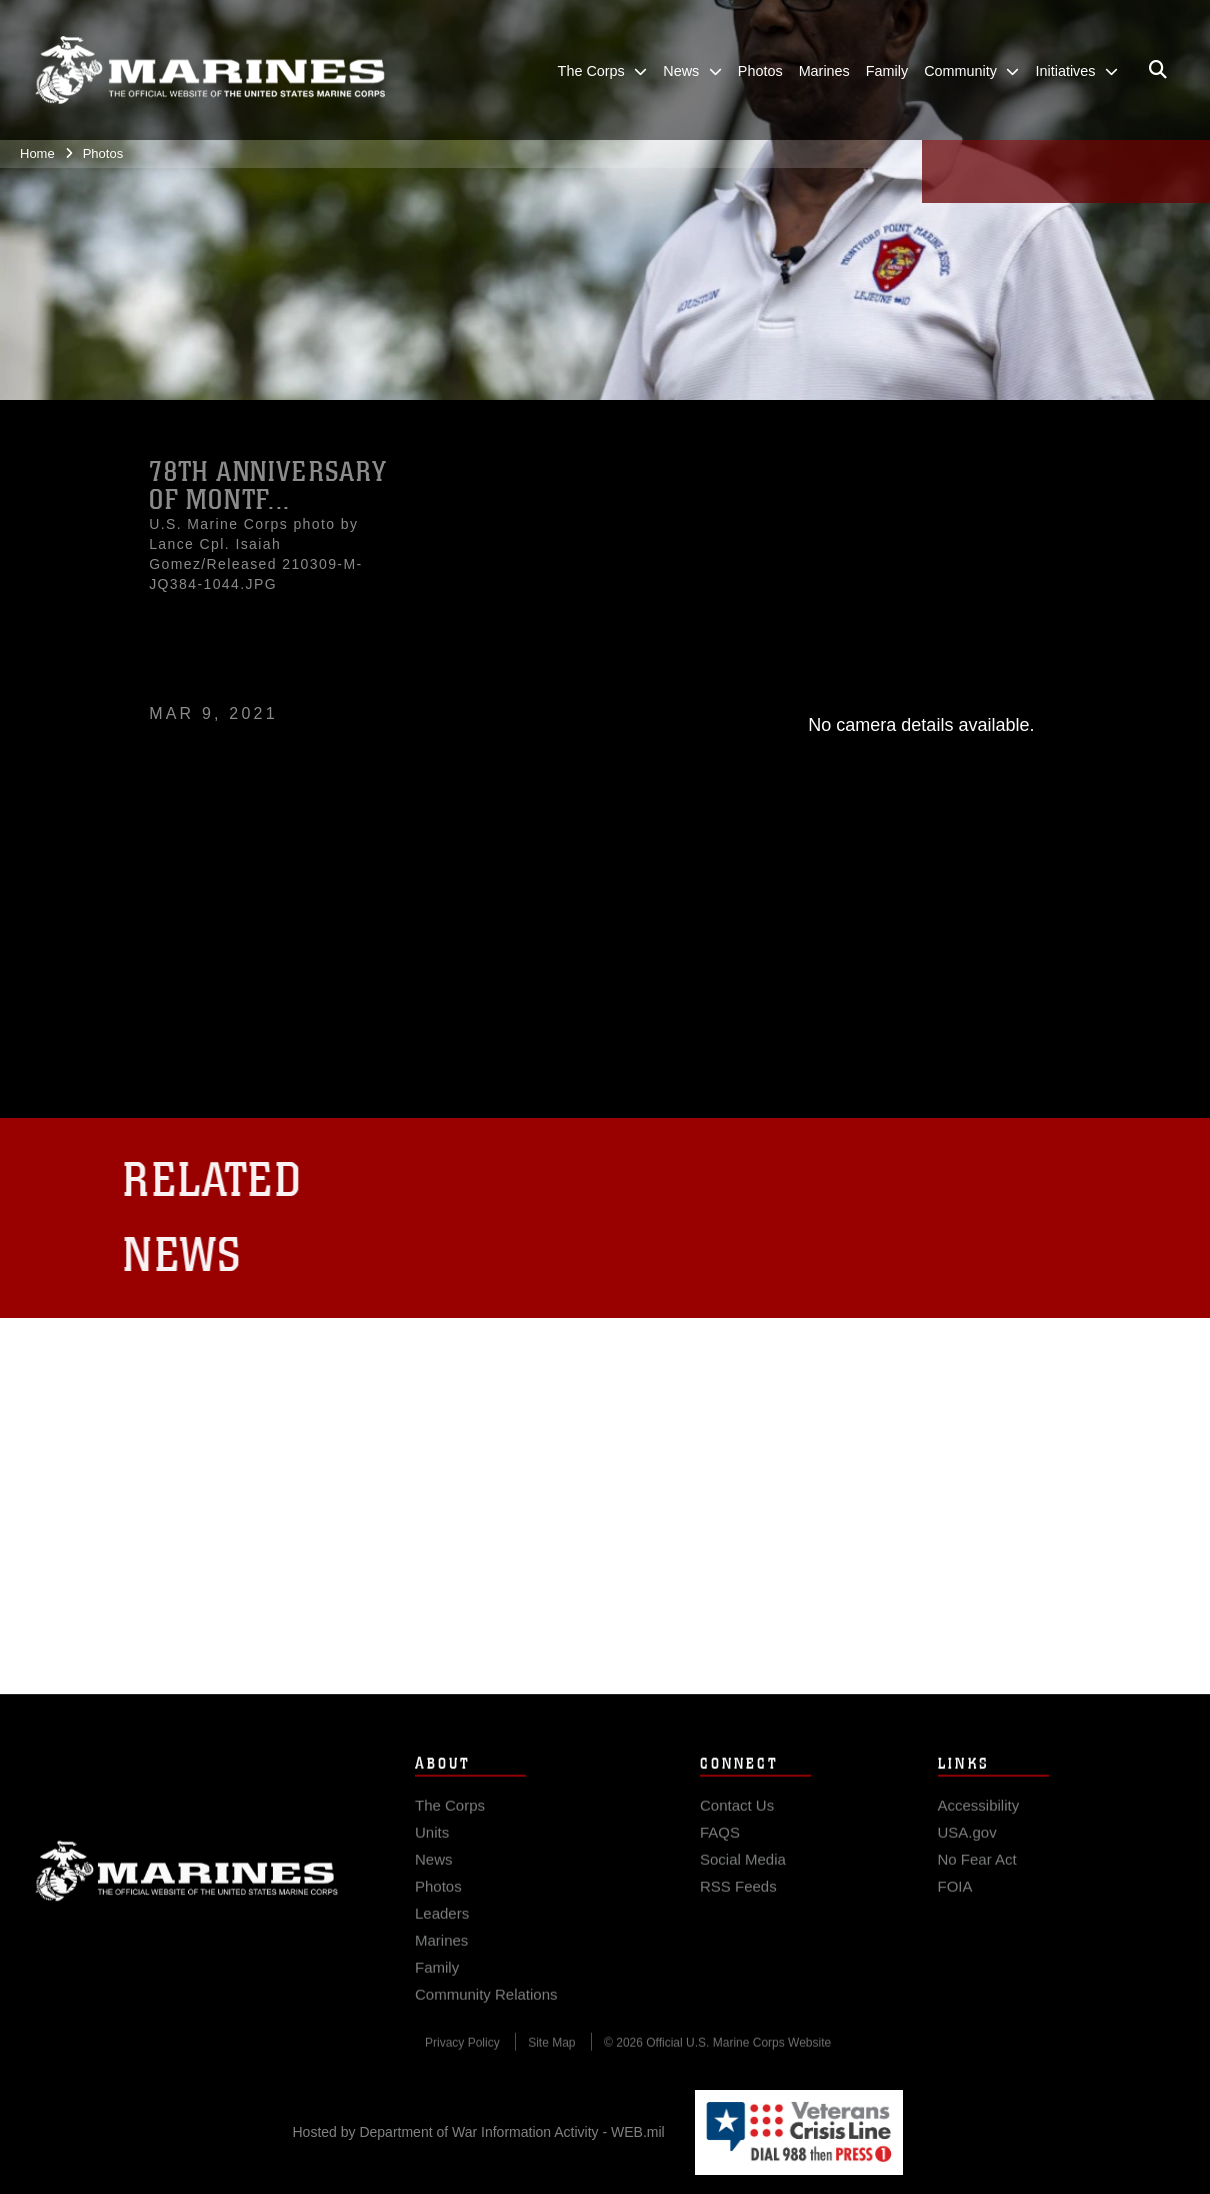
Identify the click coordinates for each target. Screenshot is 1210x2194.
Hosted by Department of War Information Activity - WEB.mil (479, 2132)
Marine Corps (187, 1899)
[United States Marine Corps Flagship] (210, 69)
